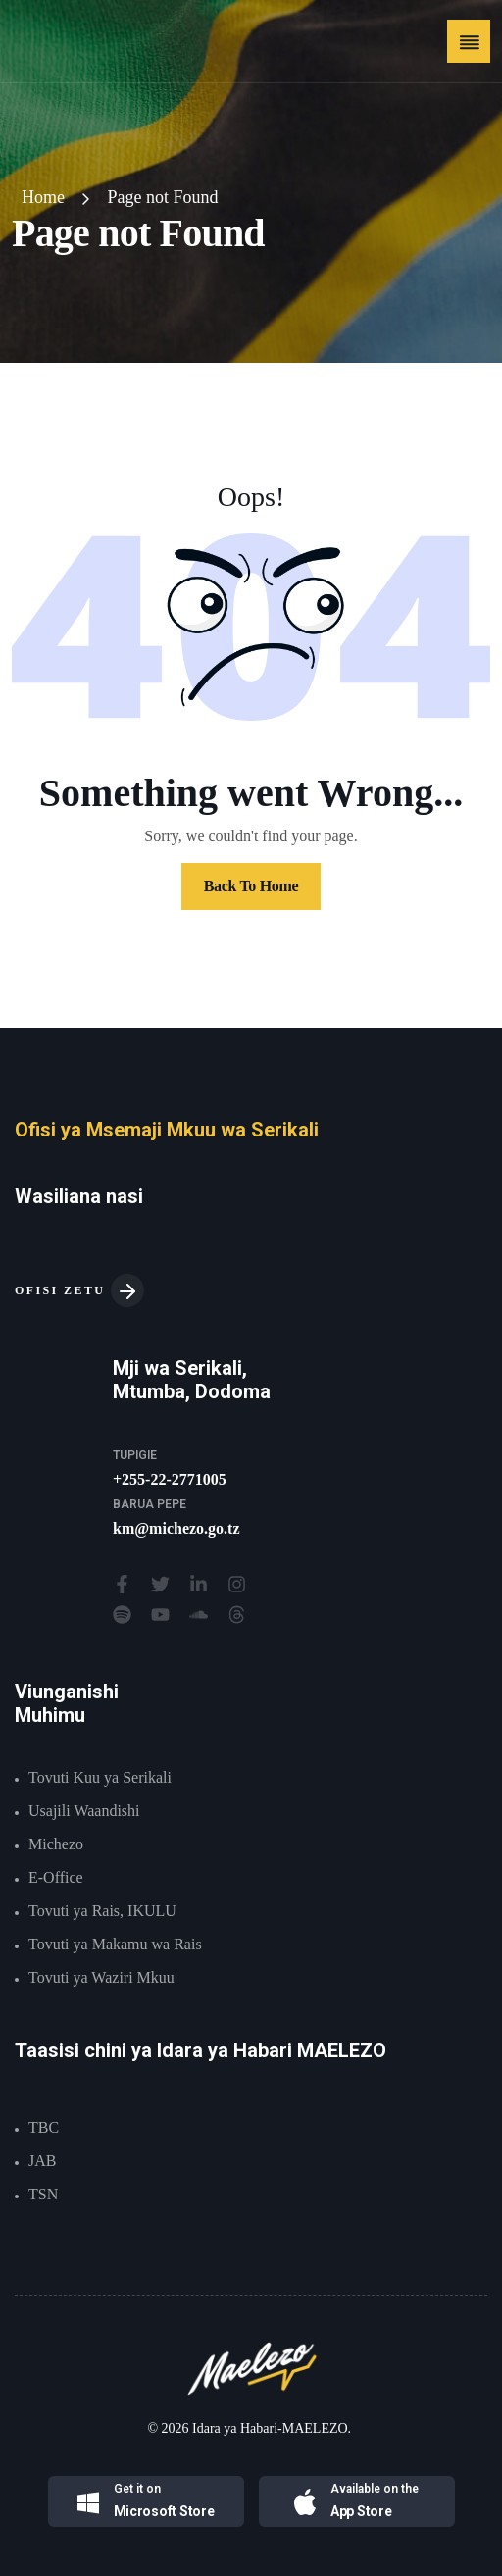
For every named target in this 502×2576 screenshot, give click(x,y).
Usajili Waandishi (84, 1810)
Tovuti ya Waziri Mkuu (101, 1977)
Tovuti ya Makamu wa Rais (115, 1944)
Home (43, 197)
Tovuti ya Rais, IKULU (102, 1910)
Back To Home (251, 886)
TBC (43, 2127)
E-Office (55, 1877)
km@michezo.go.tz (176, 1528)
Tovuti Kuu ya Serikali (100, 1777)
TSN (43, 2194)
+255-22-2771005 (169, 1479)
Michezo (55, 1844)
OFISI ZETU (79, 1290)
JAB (42, 2160)
